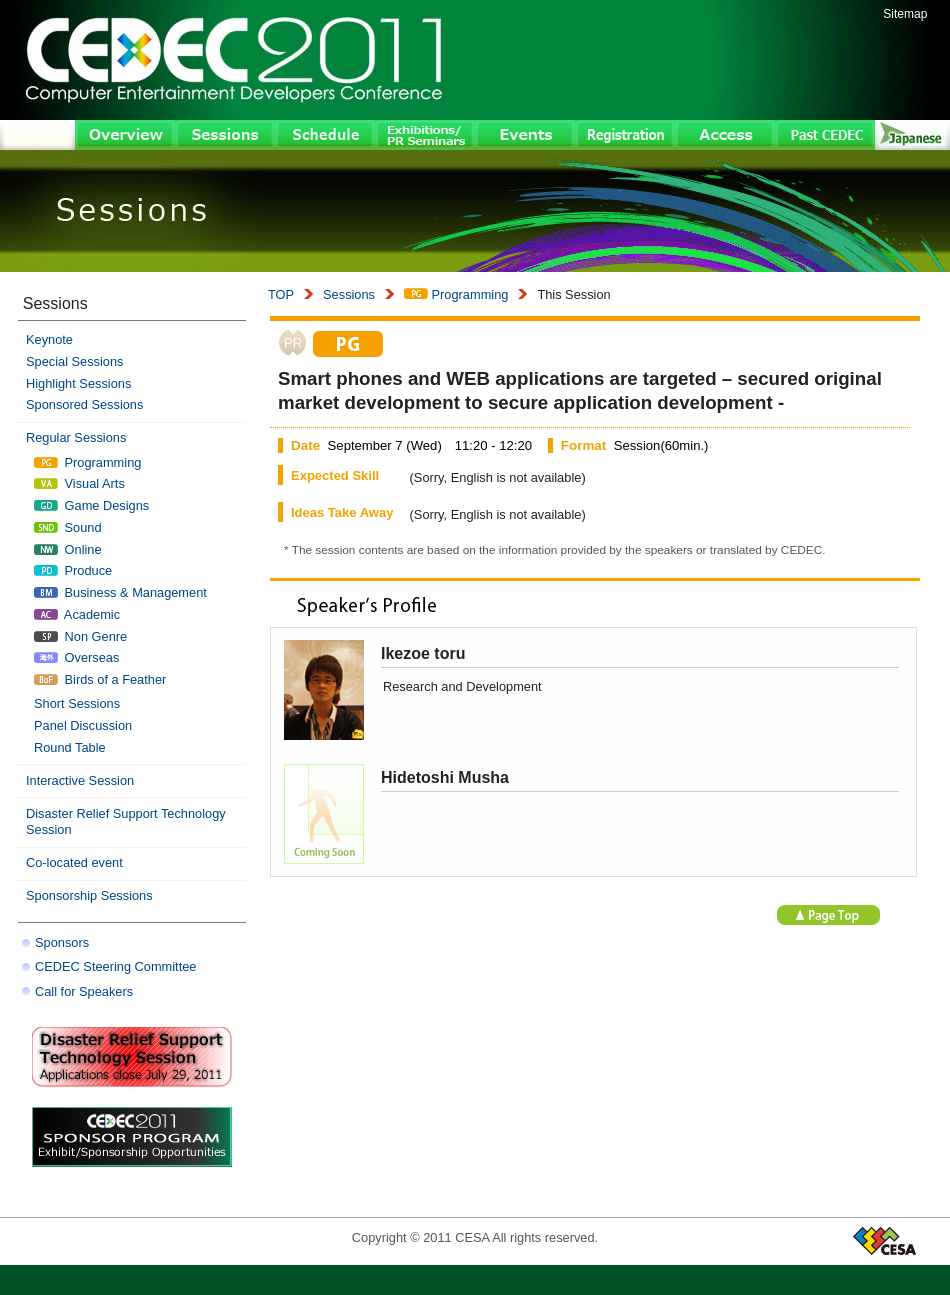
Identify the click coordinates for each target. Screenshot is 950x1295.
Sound (68, 527)
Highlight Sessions (78, 383)
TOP (281, 294)
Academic (77, 614)
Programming (456, 294)
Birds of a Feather (100, 679)
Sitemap (905, 14)
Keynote (49, 339)
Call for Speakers (84, 991)
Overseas (76, 657)
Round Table (70, 747)
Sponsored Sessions (84, 404)
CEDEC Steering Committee (115, 966)
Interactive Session (80, 780)
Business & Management (120, 592)
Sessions (349, 294)
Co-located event (74, 862)
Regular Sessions (76, 437)
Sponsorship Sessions (89, 895)
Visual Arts (79, 483)
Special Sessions (74, 361)
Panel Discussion (83, 725)
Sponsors (62, 942)
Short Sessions (77, 703)
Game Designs (91, 505)
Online (68, 549)
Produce (73, 570)
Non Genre (80, 636)
